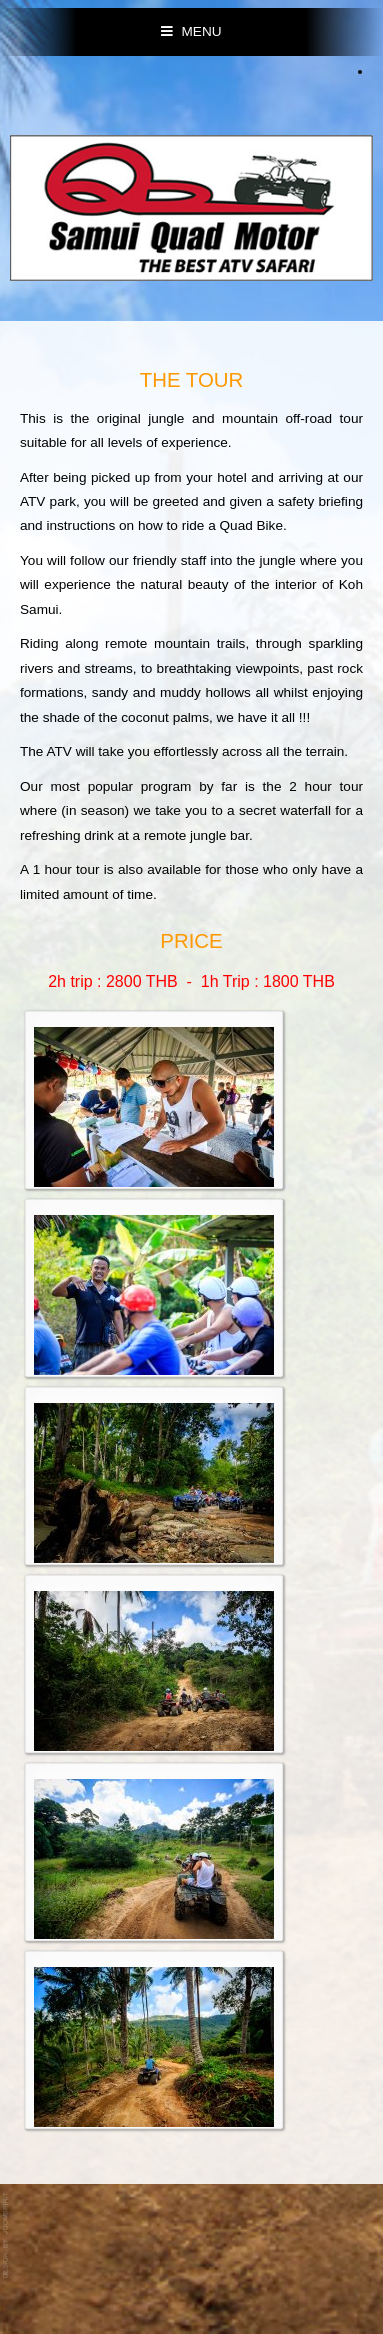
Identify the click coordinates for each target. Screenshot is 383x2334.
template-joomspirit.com (7, 2235)
